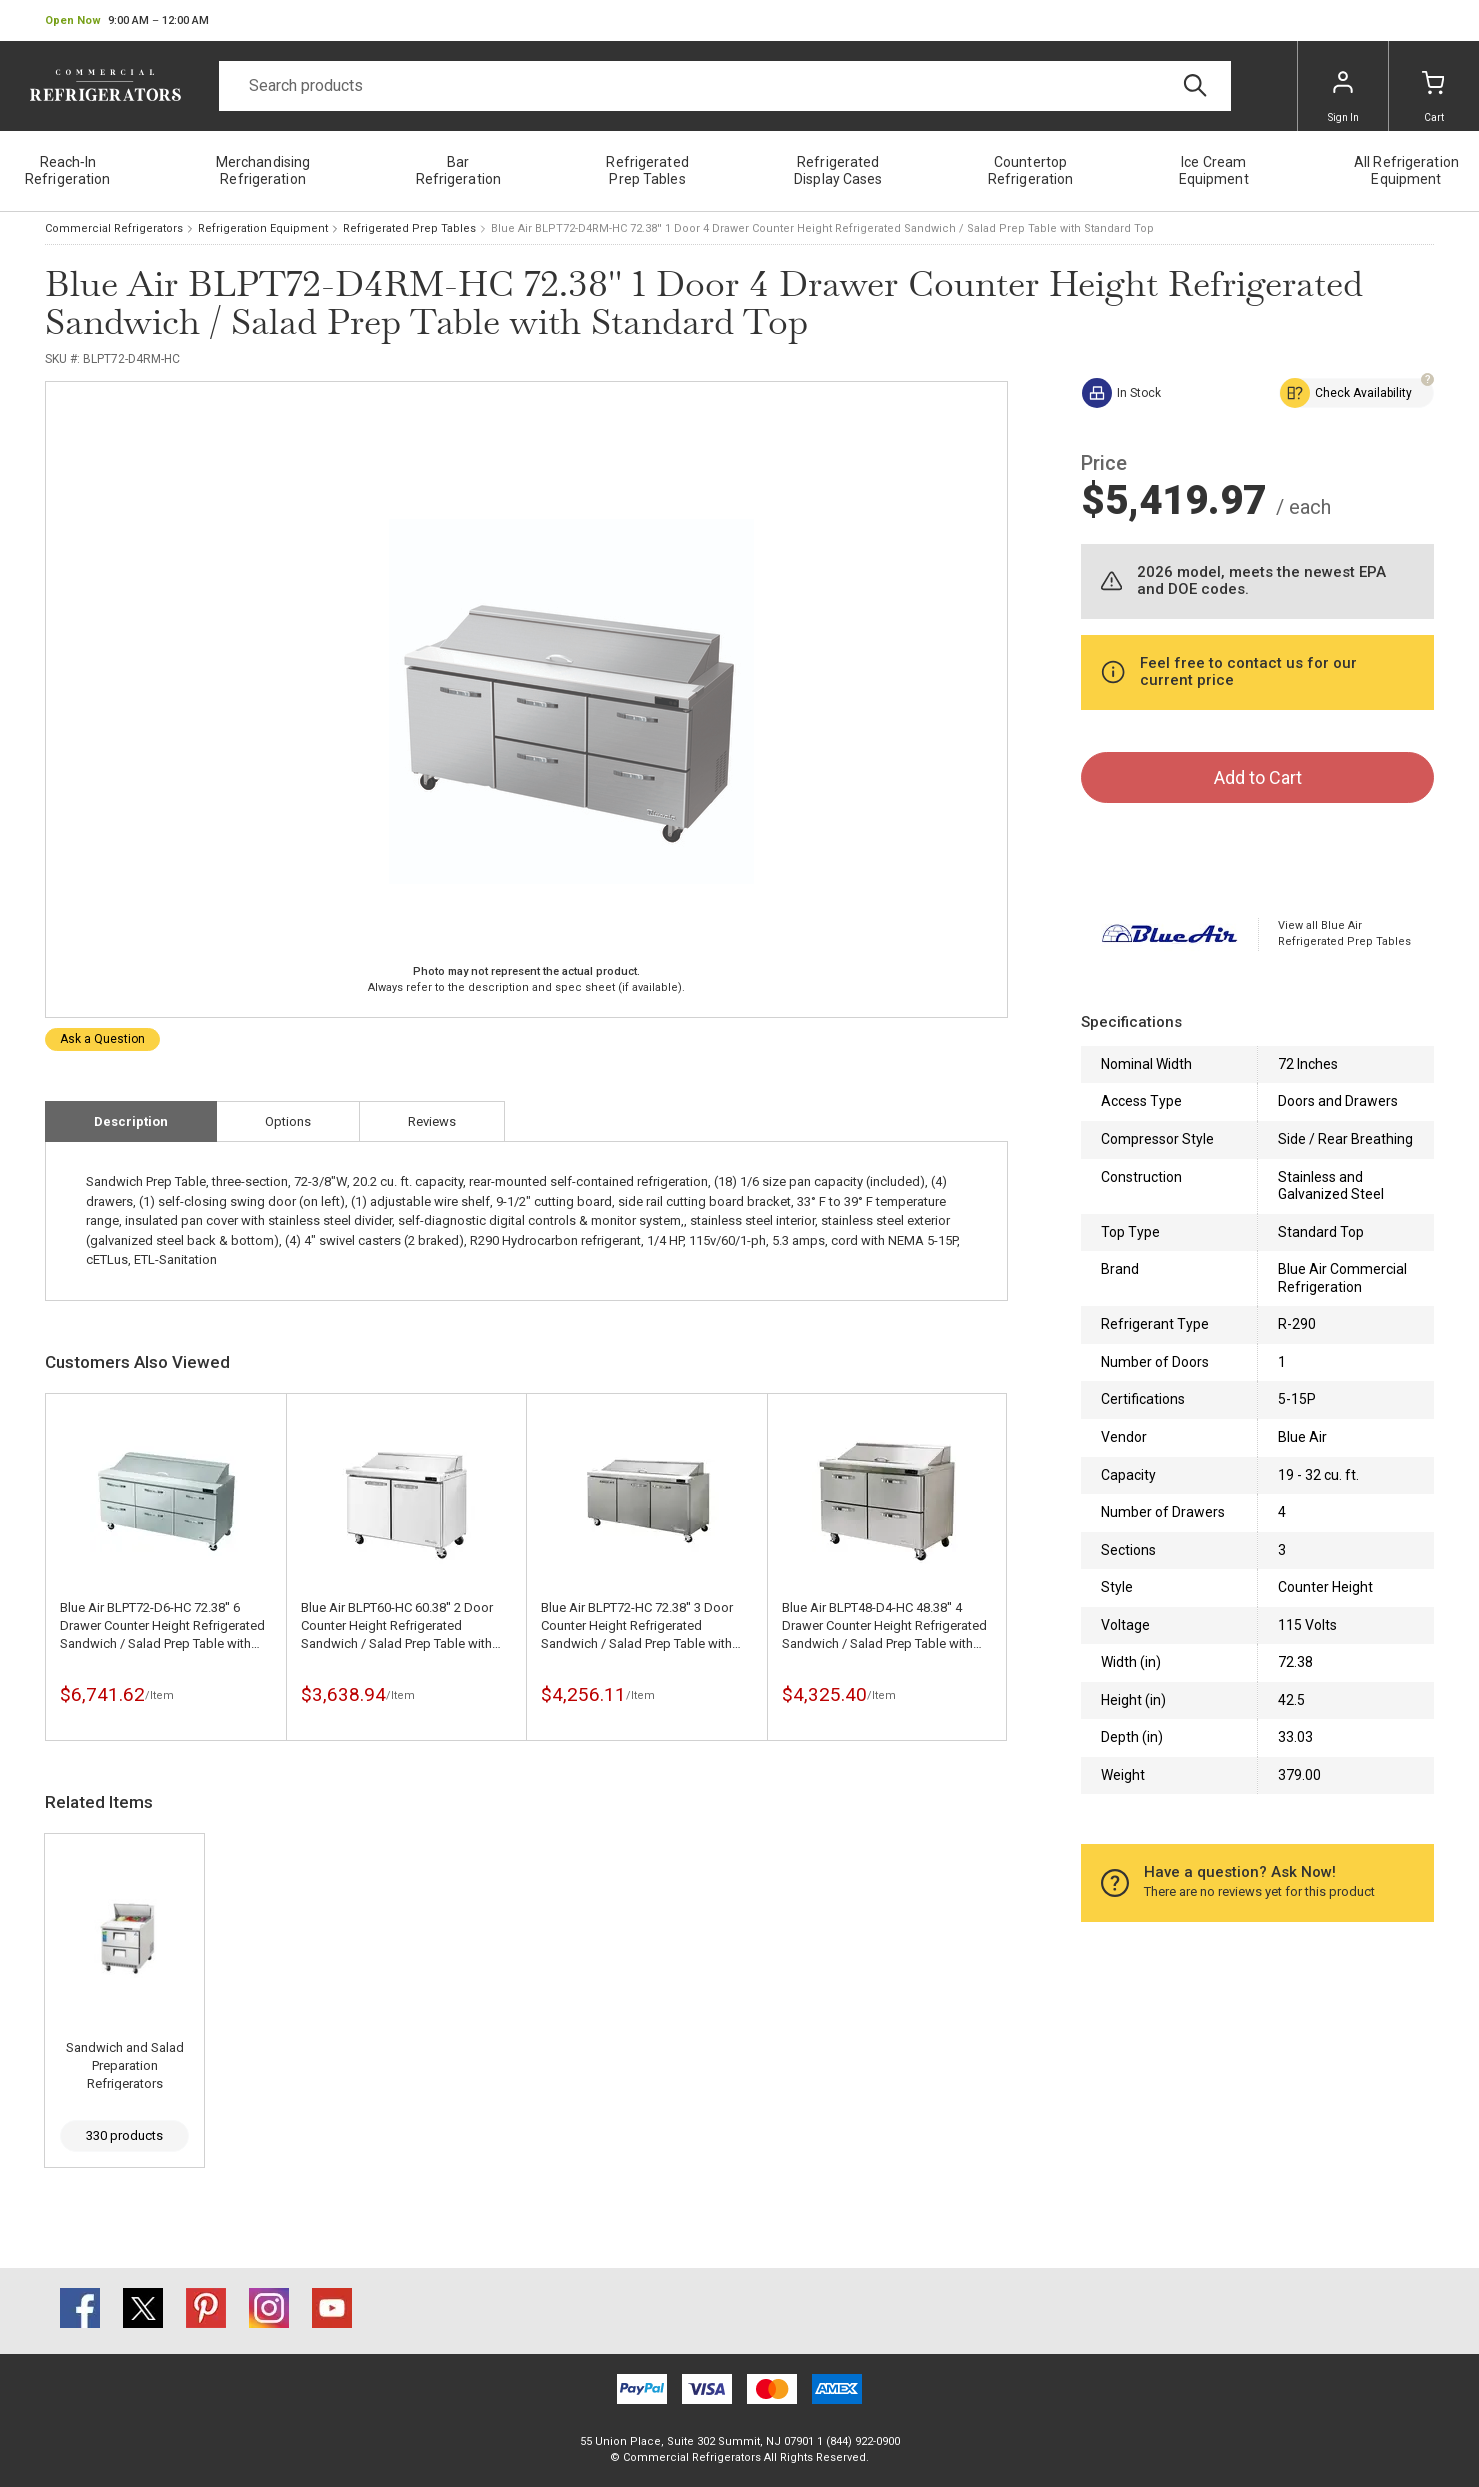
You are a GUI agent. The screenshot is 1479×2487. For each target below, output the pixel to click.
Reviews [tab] (432, 1121)
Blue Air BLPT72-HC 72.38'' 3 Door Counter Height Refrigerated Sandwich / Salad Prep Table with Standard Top (637, 1626)
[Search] (725, 86)
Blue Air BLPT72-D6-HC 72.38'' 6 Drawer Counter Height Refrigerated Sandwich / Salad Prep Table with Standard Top (162, 1626)
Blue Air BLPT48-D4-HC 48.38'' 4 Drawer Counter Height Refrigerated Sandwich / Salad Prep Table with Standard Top (884, 1626)
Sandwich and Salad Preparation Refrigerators (125, 2065)
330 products (124, 2135)
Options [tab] (288, 1121)
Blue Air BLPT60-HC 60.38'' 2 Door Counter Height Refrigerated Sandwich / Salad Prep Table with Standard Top (397, 1626)
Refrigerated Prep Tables (409, 228)
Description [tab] (131, 1121)
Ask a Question (102, 1039)
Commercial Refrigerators (114, 228)
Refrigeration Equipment (263, 228)
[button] (127, 21)
